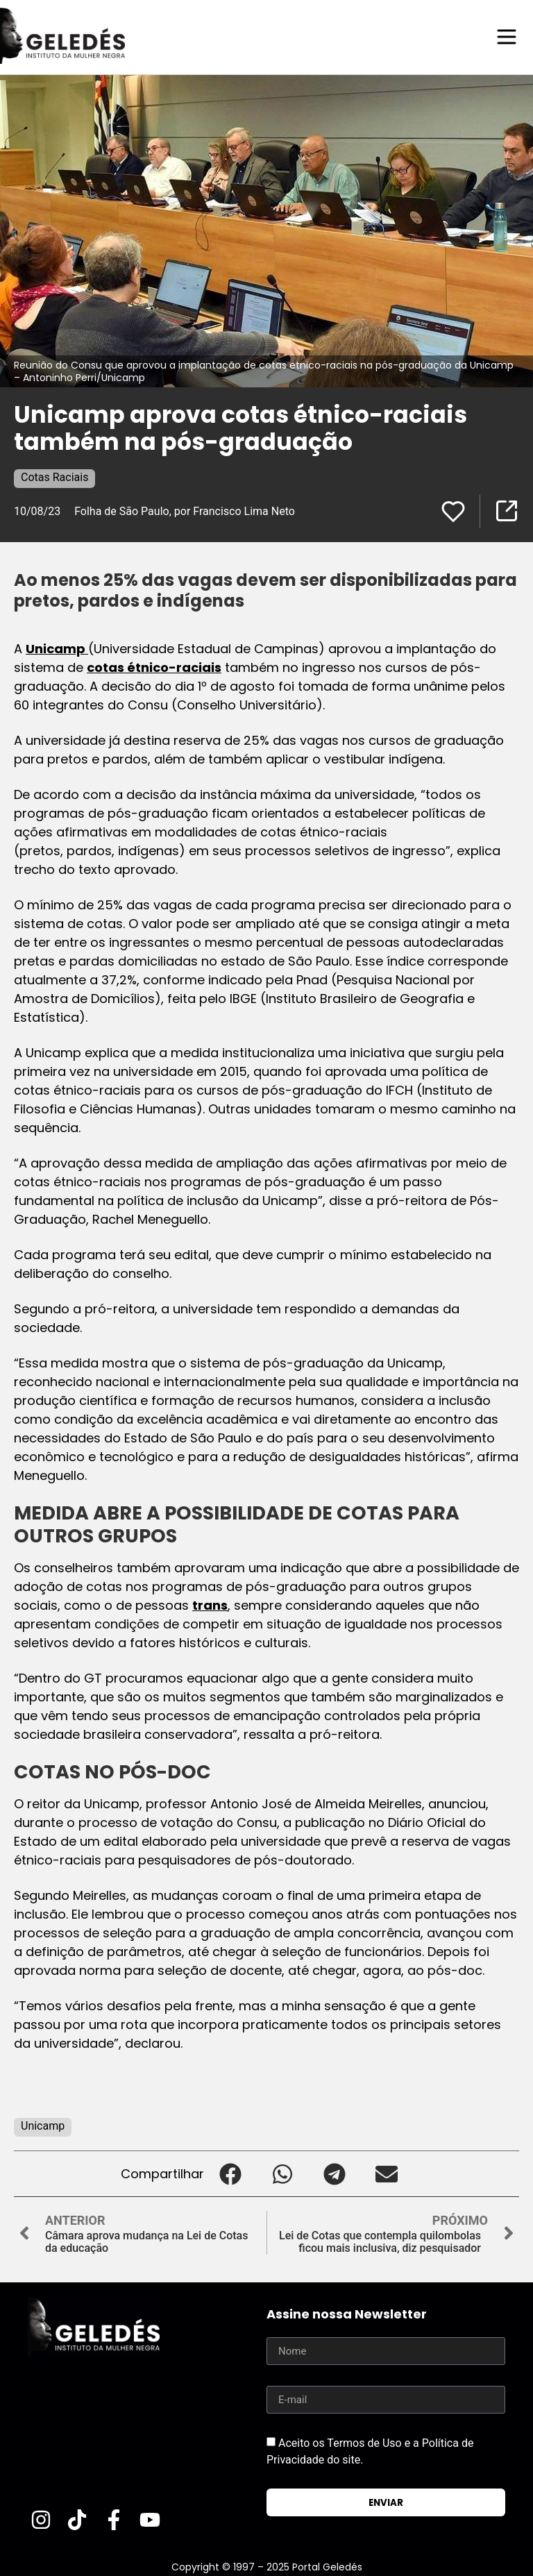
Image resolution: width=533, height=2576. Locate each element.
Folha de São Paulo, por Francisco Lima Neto (184, 510)
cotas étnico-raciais (154, 666)
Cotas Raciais (54, 476)
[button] (230, 2173)
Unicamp (57, 648)
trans (210, 1604)
